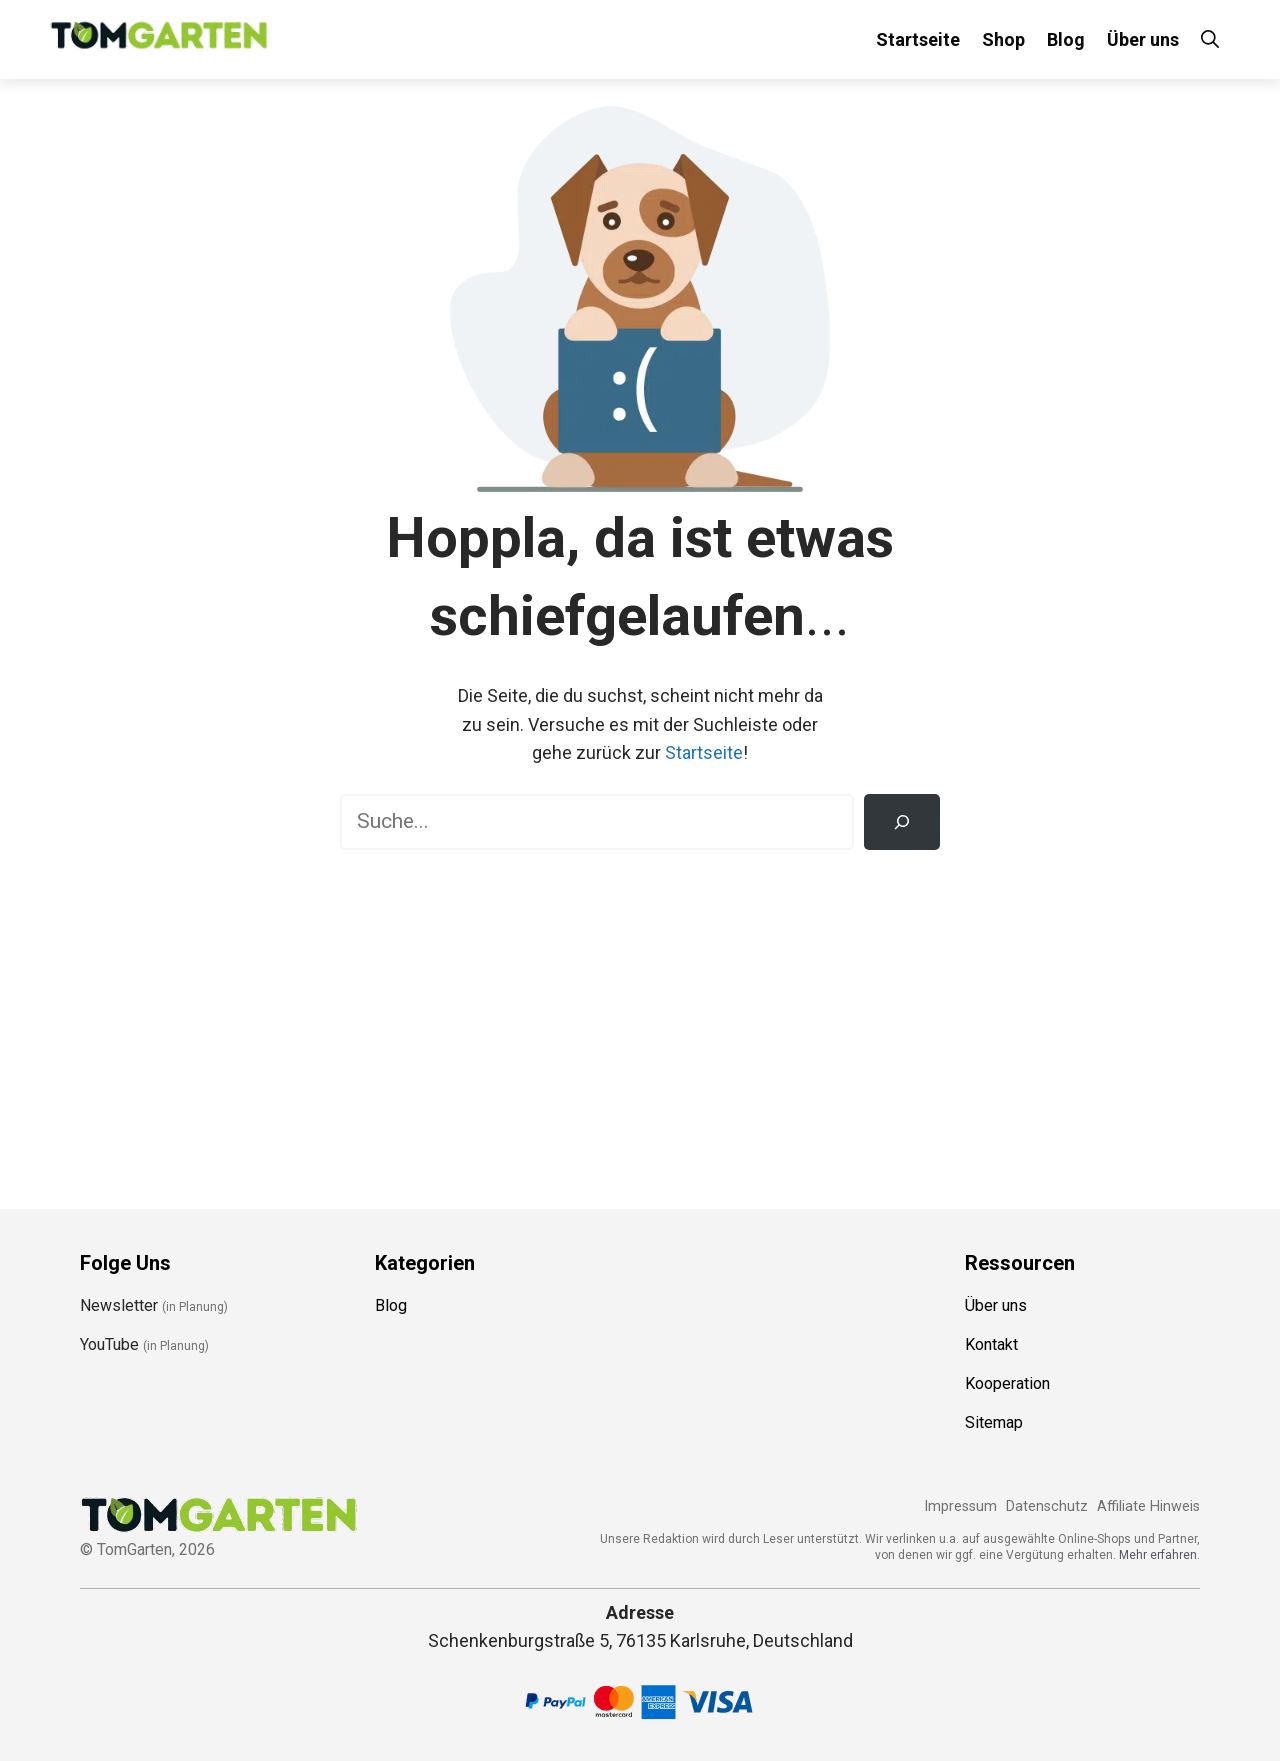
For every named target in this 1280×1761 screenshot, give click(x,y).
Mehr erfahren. (1159, 1555)
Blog (1066, 39)
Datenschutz (1047, 1506)
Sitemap (994, 1422)
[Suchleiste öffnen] (1210, 39)
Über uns (1143, 39)
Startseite (918, 39)
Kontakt (991, 1344)
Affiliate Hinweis (1148, 1506)
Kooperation (1007, 1383)
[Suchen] (902, 822)
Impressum (960, 1506)
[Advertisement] (640, 1020)
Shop (1003, 39)
